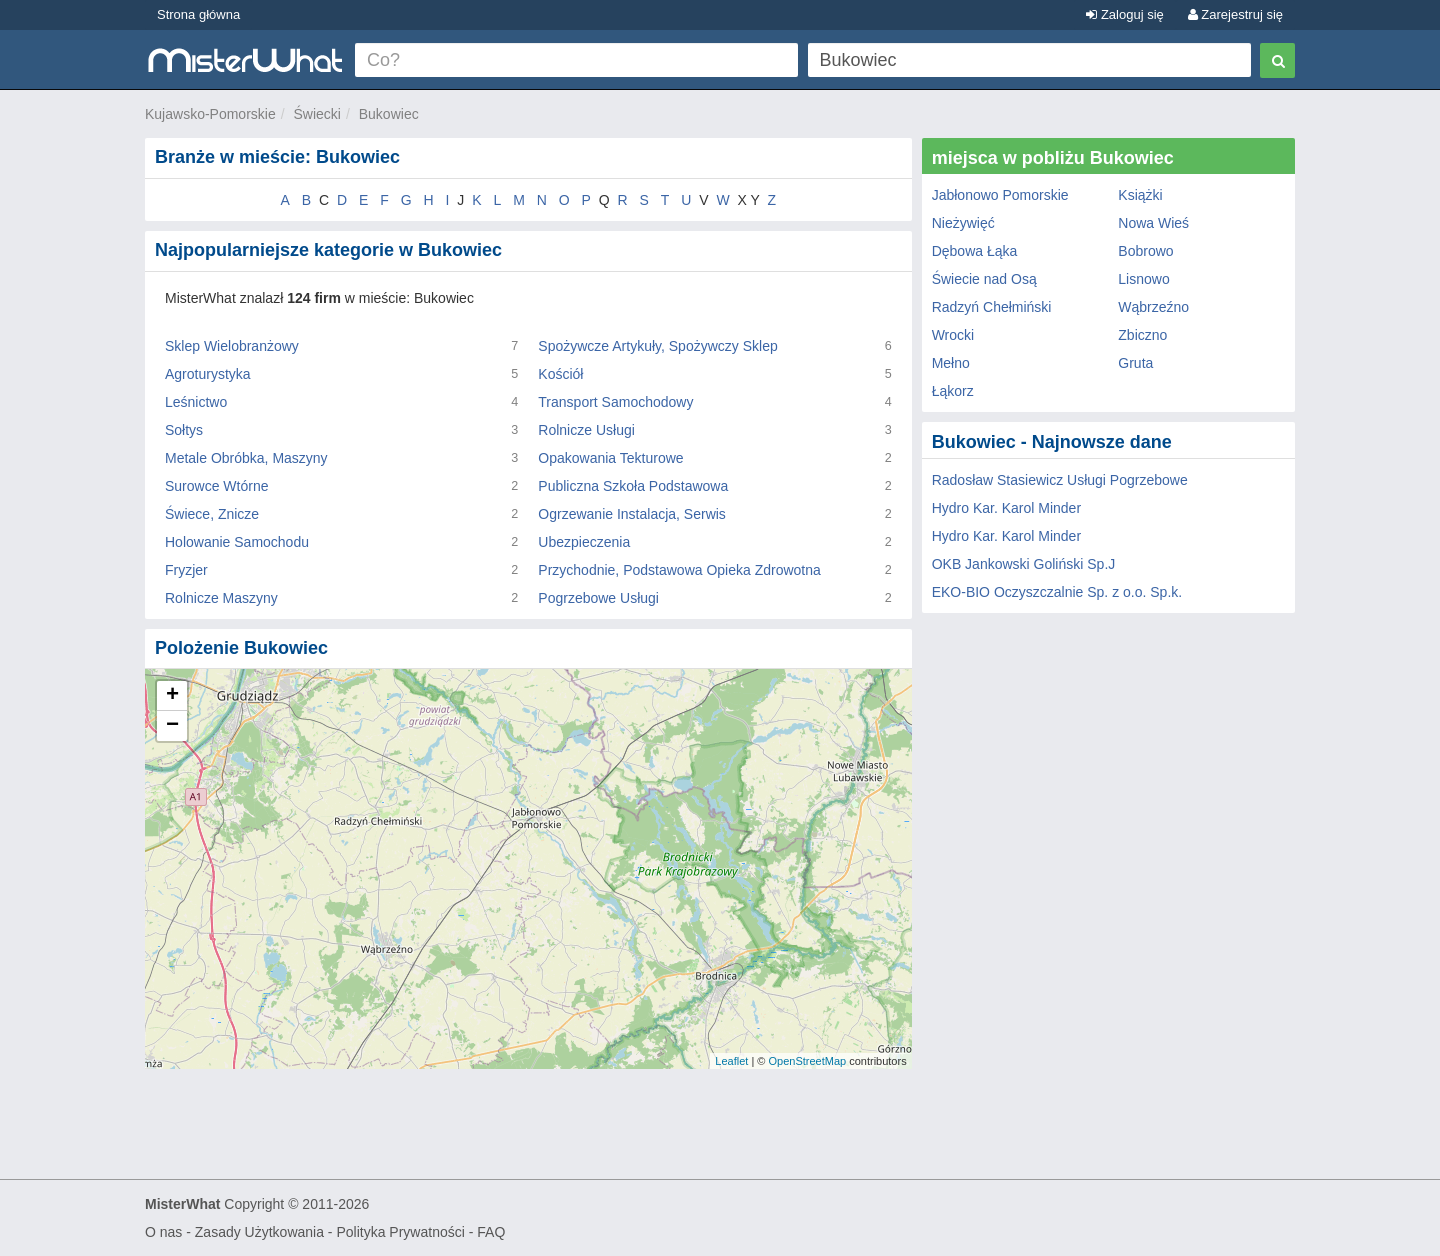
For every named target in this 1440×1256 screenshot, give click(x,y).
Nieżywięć (963, 223)
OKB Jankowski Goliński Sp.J (1024, 564)
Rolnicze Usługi (586, 430)
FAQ (491, 1232)
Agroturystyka (208, 374)
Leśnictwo (196, 402)
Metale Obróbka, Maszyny (246, 458)
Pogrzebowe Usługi (598, 598)
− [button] (172, 726)
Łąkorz (953, 391)
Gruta (1135, 363)
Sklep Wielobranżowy (232, 346)
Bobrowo (1145, 251)
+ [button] (172, 696)
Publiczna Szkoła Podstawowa (633, 486)
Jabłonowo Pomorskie (1000, 195)
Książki (1140, 195)
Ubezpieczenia (584, 542)
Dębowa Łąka (975, 251)
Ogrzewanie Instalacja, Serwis (632, 514)
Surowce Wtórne (216, 486)
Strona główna (198, 14)
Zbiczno (1142, 335)
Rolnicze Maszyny (221, 598)
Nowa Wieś (1153, 223)
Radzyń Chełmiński (992, 307)
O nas (163, 1232)
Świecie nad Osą (984, 279)
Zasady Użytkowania (259, 1232)
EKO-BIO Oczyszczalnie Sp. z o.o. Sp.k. (1057, 592)
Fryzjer (186, 570)
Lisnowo (1143, 279)
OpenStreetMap (807, 1061)
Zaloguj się (1124, 14)
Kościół (560, 374)
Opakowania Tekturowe (610, 458)
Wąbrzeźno (1153, 307)
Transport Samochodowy (615, 402)
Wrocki (953, 335)
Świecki (317, 114)
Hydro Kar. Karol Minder (1006, 508)
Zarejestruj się (1235, 14)
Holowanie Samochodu (237, 542)
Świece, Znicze (212, 514)
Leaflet (731, 1061)
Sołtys (184, 430)
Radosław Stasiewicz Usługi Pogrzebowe (1060, 480)
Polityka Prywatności (400, 1232)
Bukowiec (389, 114)
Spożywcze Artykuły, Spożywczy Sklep (657, 346)
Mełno (951, 363)
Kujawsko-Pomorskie (210, 114)
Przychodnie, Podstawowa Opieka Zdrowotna (679, 570)
